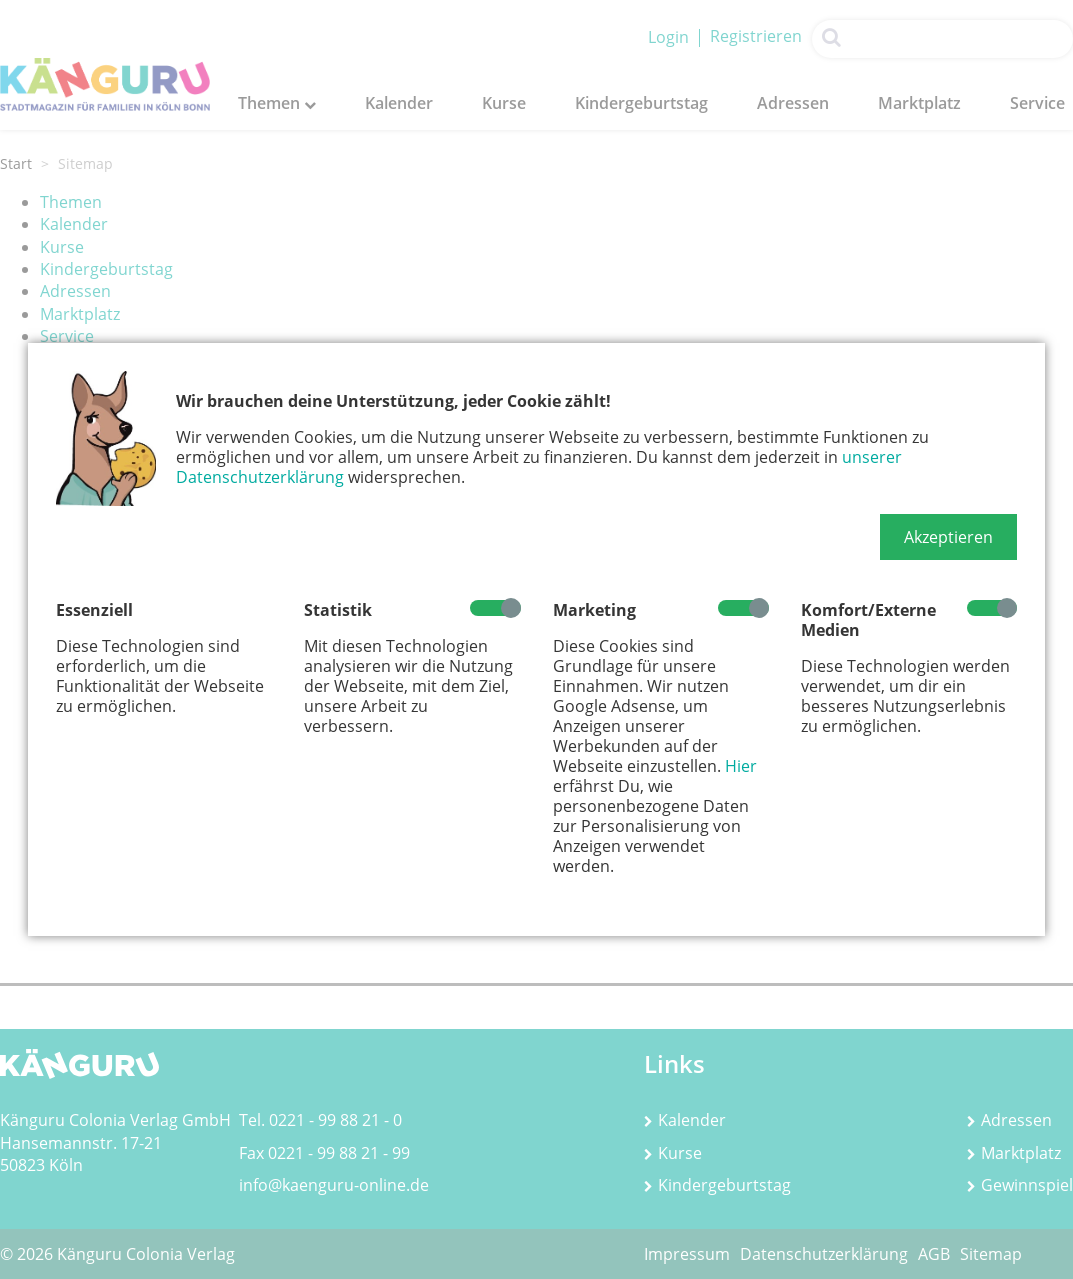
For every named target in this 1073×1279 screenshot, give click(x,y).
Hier (741, 766)
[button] (948, 537)
